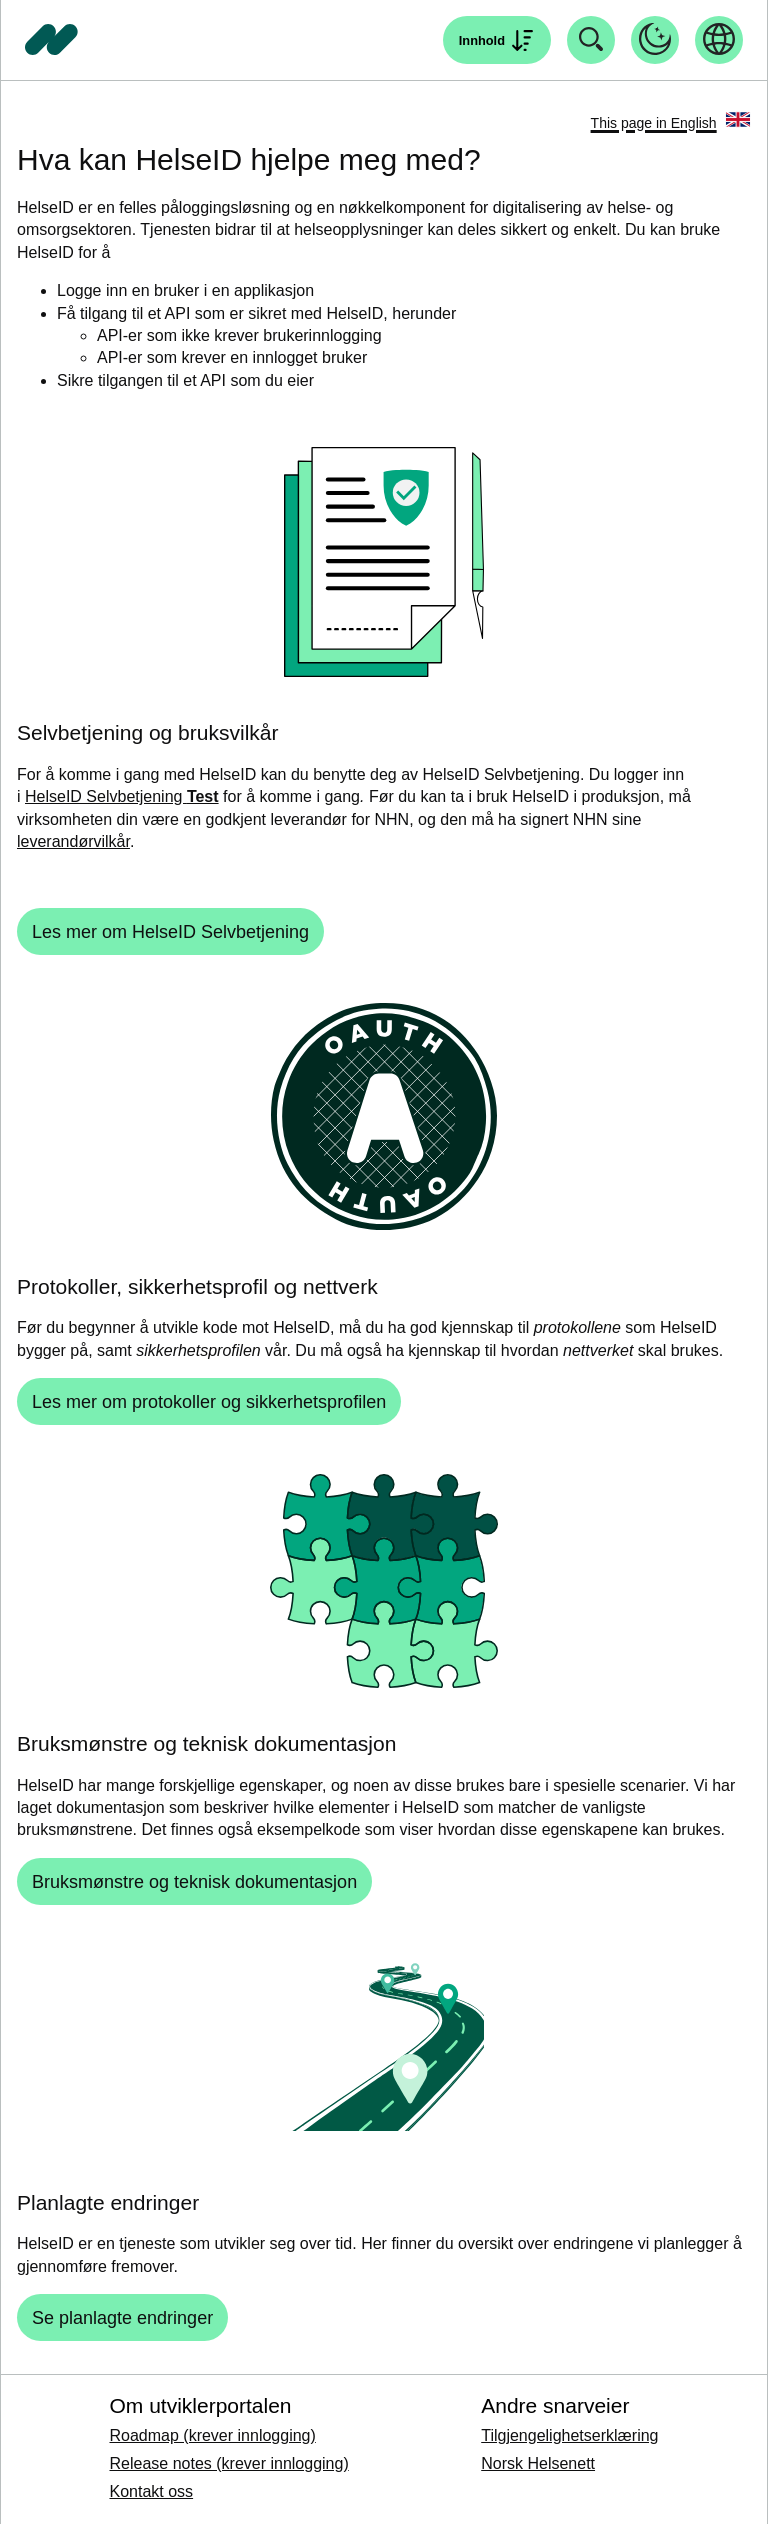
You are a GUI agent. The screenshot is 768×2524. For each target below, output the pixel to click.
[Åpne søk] (497, 40)
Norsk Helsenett (538, 2463)
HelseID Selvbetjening (122, 796)
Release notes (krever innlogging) (228, 2463)
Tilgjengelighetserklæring (569, 2435)
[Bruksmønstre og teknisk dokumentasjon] (194, 1881)
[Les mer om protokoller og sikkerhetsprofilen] (209, 1401)
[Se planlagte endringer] (122, 2317)
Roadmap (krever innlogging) (212, 2435)
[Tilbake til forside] (52, 40)
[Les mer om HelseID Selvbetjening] (170, 931)
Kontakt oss (151, 2491)
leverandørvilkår (73, 841)
